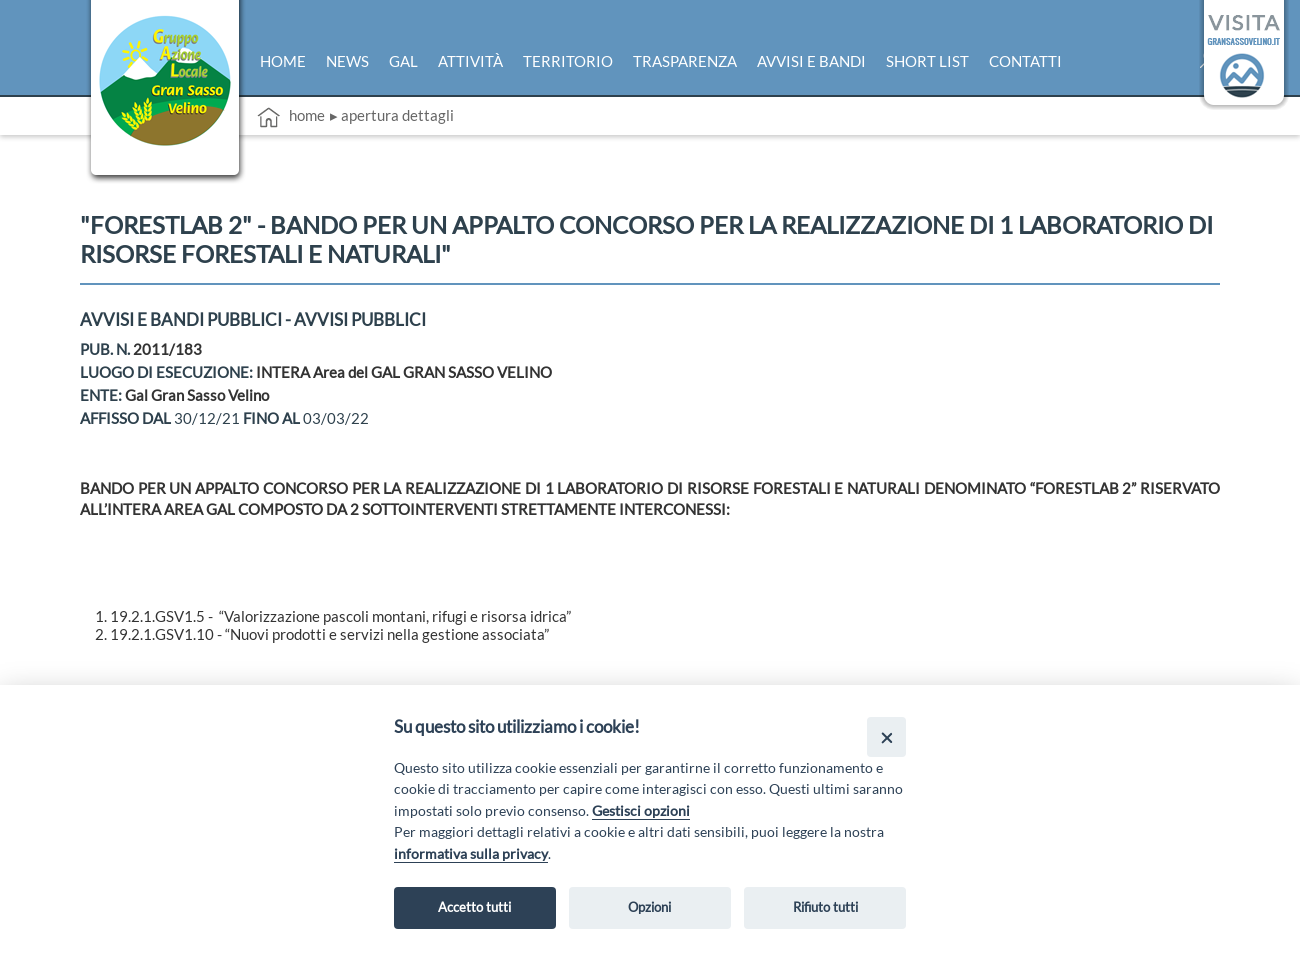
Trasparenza (685, 61)
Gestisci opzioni (641, 810)
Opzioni (649, 907)
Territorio (568, 61)
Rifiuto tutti (825, 907)
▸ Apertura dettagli (392, 115)
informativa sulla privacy (471, 853)
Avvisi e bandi (811, 61)
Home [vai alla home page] (291, 117)
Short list (927, 61)
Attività (470, 61)
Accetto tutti (474, 907)
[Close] (886, 736)
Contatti (1025, 61)
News (347, 61)
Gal (403, 61)
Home (283, 61)
